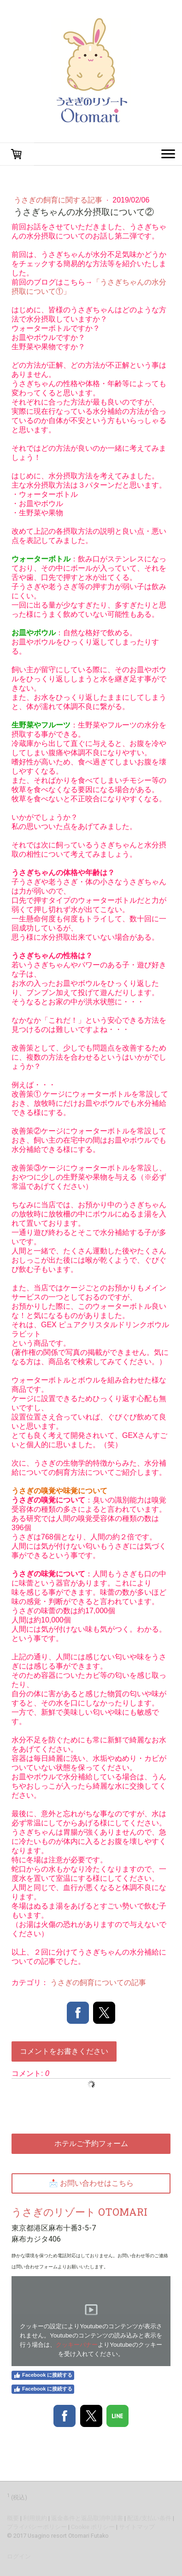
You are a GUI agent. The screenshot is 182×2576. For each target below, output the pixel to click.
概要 (13, 2518)
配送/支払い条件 (149, 2518)
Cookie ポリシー (93, 2526)
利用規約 (35, 2518)
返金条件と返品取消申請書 (87, 2518)
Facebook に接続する (42, 2375)
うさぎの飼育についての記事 (98, 1982)
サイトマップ (137, 2526)
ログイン (19, 2556)
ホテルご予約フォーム (91, 2143)
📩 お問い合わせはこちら (91, 2183)
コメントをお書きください (64, 2051)
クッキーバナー (77, 2344)
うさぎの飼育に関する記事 (59, 200)
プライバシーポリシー (37, 2526)
